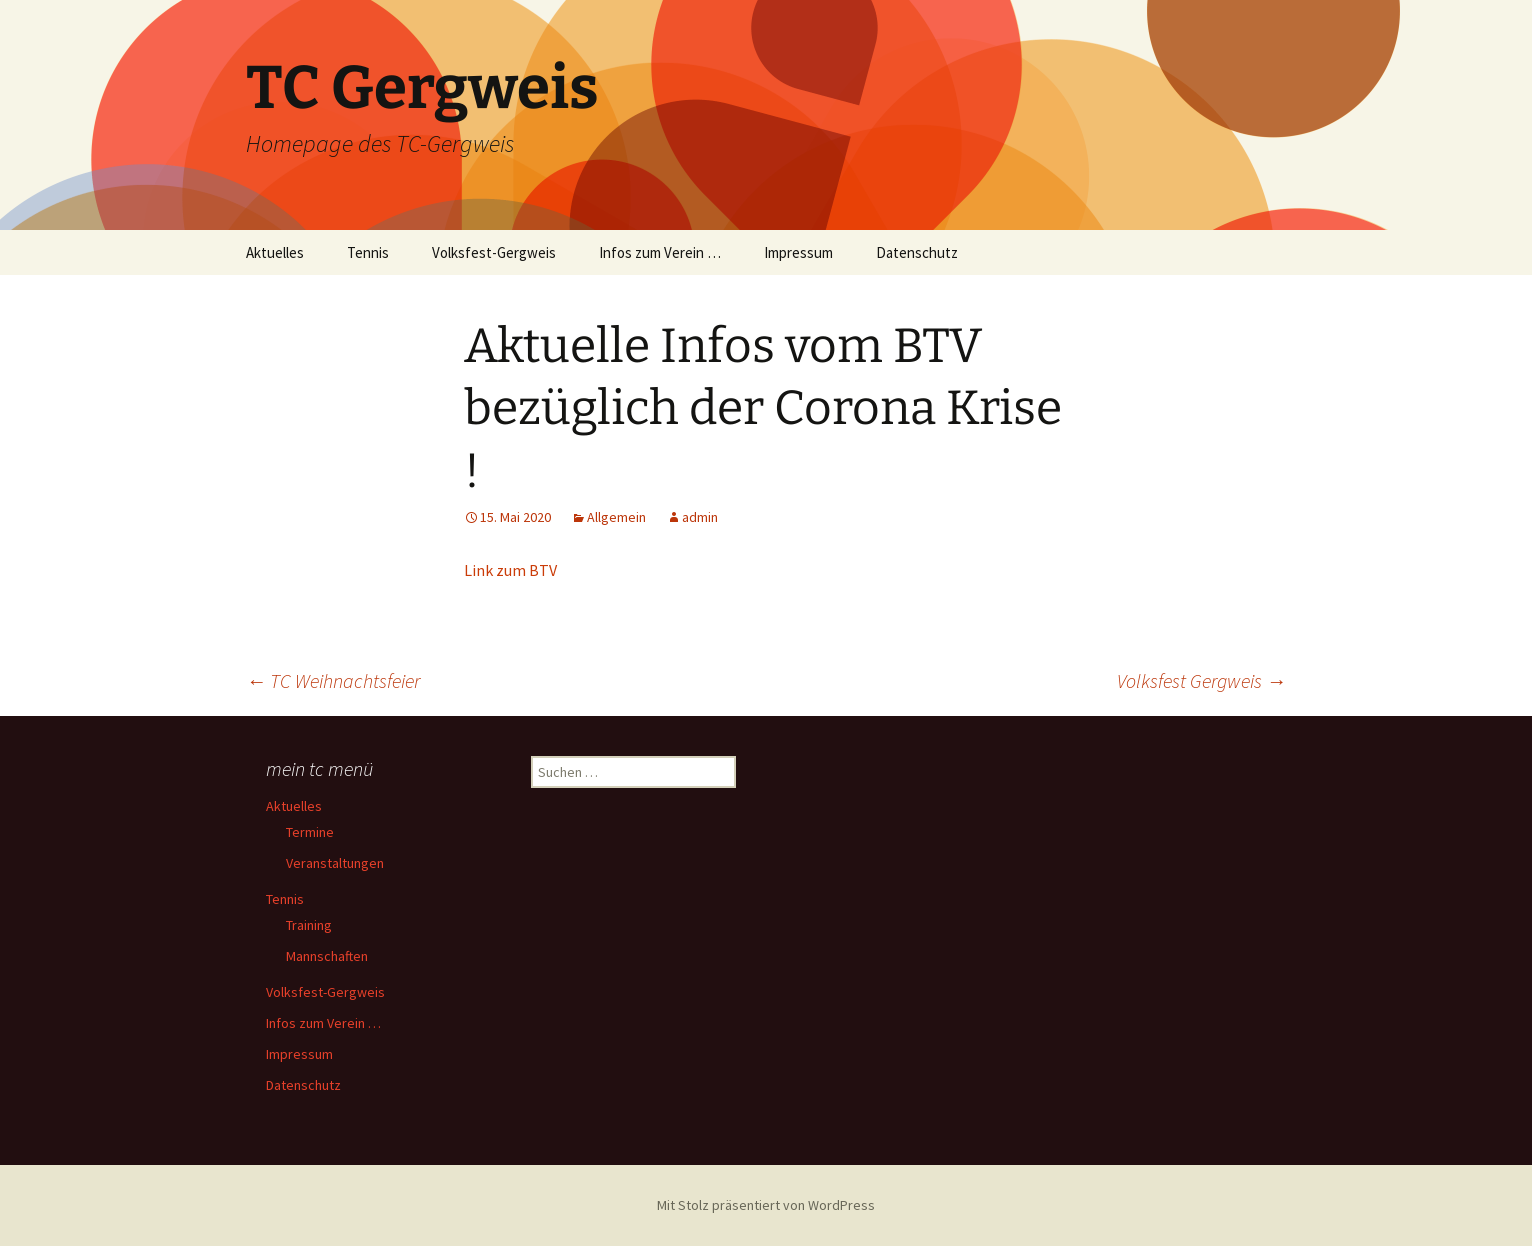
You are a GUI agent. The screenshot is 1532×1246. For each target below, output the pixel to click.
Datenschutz (917, 252)
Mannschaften (327, 956)
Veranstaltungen (335, 863)
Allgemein (616, 517)
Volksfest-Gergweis (494, 252)
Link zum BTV (510, 570)
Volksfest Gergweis (1201, 680)
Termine (310, 832)
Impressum (798, 252)
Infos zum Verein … (660, 252)
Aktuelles (275, 252)
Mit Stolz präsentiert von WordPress (766, 1205)
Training (309, 925)
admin (700, 517)
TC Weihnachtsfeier (333, 680)
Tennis (368, 252)
